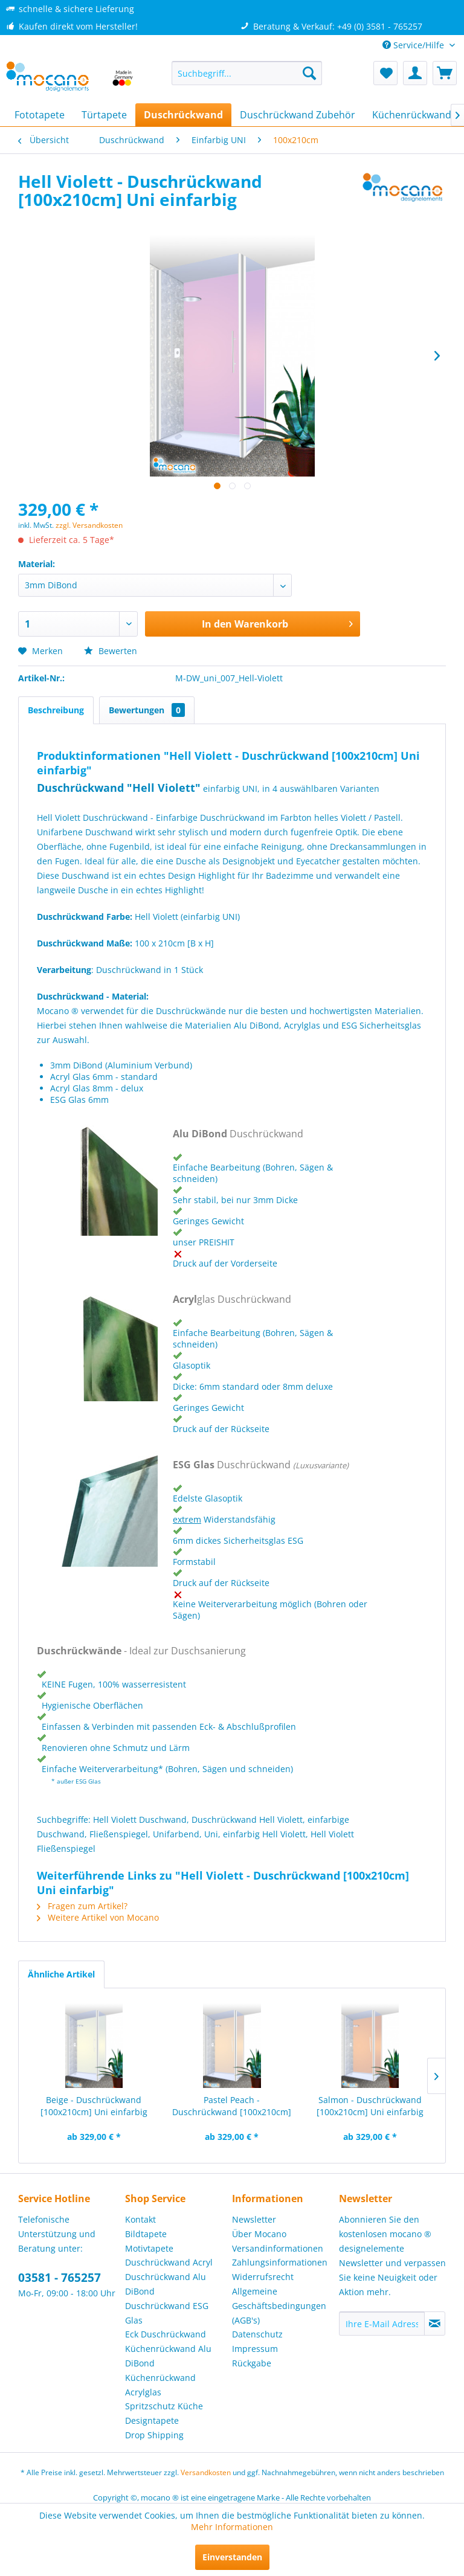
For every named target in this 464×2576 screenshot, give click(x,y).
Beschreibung (56, 710)
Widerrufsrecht (263, 2276)
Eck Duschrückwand (165, 2334)
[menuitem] (247, 73)
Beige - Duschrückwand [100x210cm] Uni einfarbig (93, 2106)
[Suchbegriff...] (247, 73)
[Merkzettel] (385, 73)
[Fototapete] (39, 114)
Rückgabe (251, 2363)
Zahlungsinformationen (279, 2262)
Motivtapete (149, 2248)
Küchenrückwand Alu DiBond (168, 2356)
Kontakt (140, 2219)
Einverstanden (232, 2557)
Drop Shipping (154, 2435)
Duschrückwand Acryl (169, 2262)
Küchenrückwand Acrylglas (160, 2385)
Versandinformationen (277, 2248)
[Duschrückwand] (183, 114)
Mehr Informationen (232, 2527)
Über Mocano (259, 2234)
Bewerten (110, 651)
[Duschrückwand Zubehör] (297, 114)
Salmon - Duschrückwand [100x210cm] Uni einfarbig (370, 2106)
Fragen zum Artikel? (82, 1906)
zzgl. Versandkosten (89, 525)
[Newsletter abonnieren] (434, 2323)
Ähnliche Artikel (61, 1974)
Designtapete (152, 2420)
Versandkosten (206, 2472)
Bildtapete (146, 2234)
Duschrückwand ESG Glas (166, 2313)
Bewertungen (147, 710)
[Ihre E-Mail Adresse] (382, 2323)
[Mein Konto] (415, 73)
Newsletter (254, 2219)
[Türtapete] (104, 114)
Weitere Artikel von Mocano (98, 1917)
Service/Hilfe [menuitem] (414, 45)
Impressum (255, 2348)
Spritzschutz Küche (164, 2406)
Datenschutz (257, 2334)
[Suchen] (309, 73)
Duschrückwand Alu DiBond (165, 2284)
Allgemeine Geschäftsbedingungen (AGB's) (279, 2305)
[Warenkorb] (445, 73)
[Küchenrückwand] (412, 114)
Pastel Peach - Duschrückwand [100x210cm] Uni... (231, 2106)
